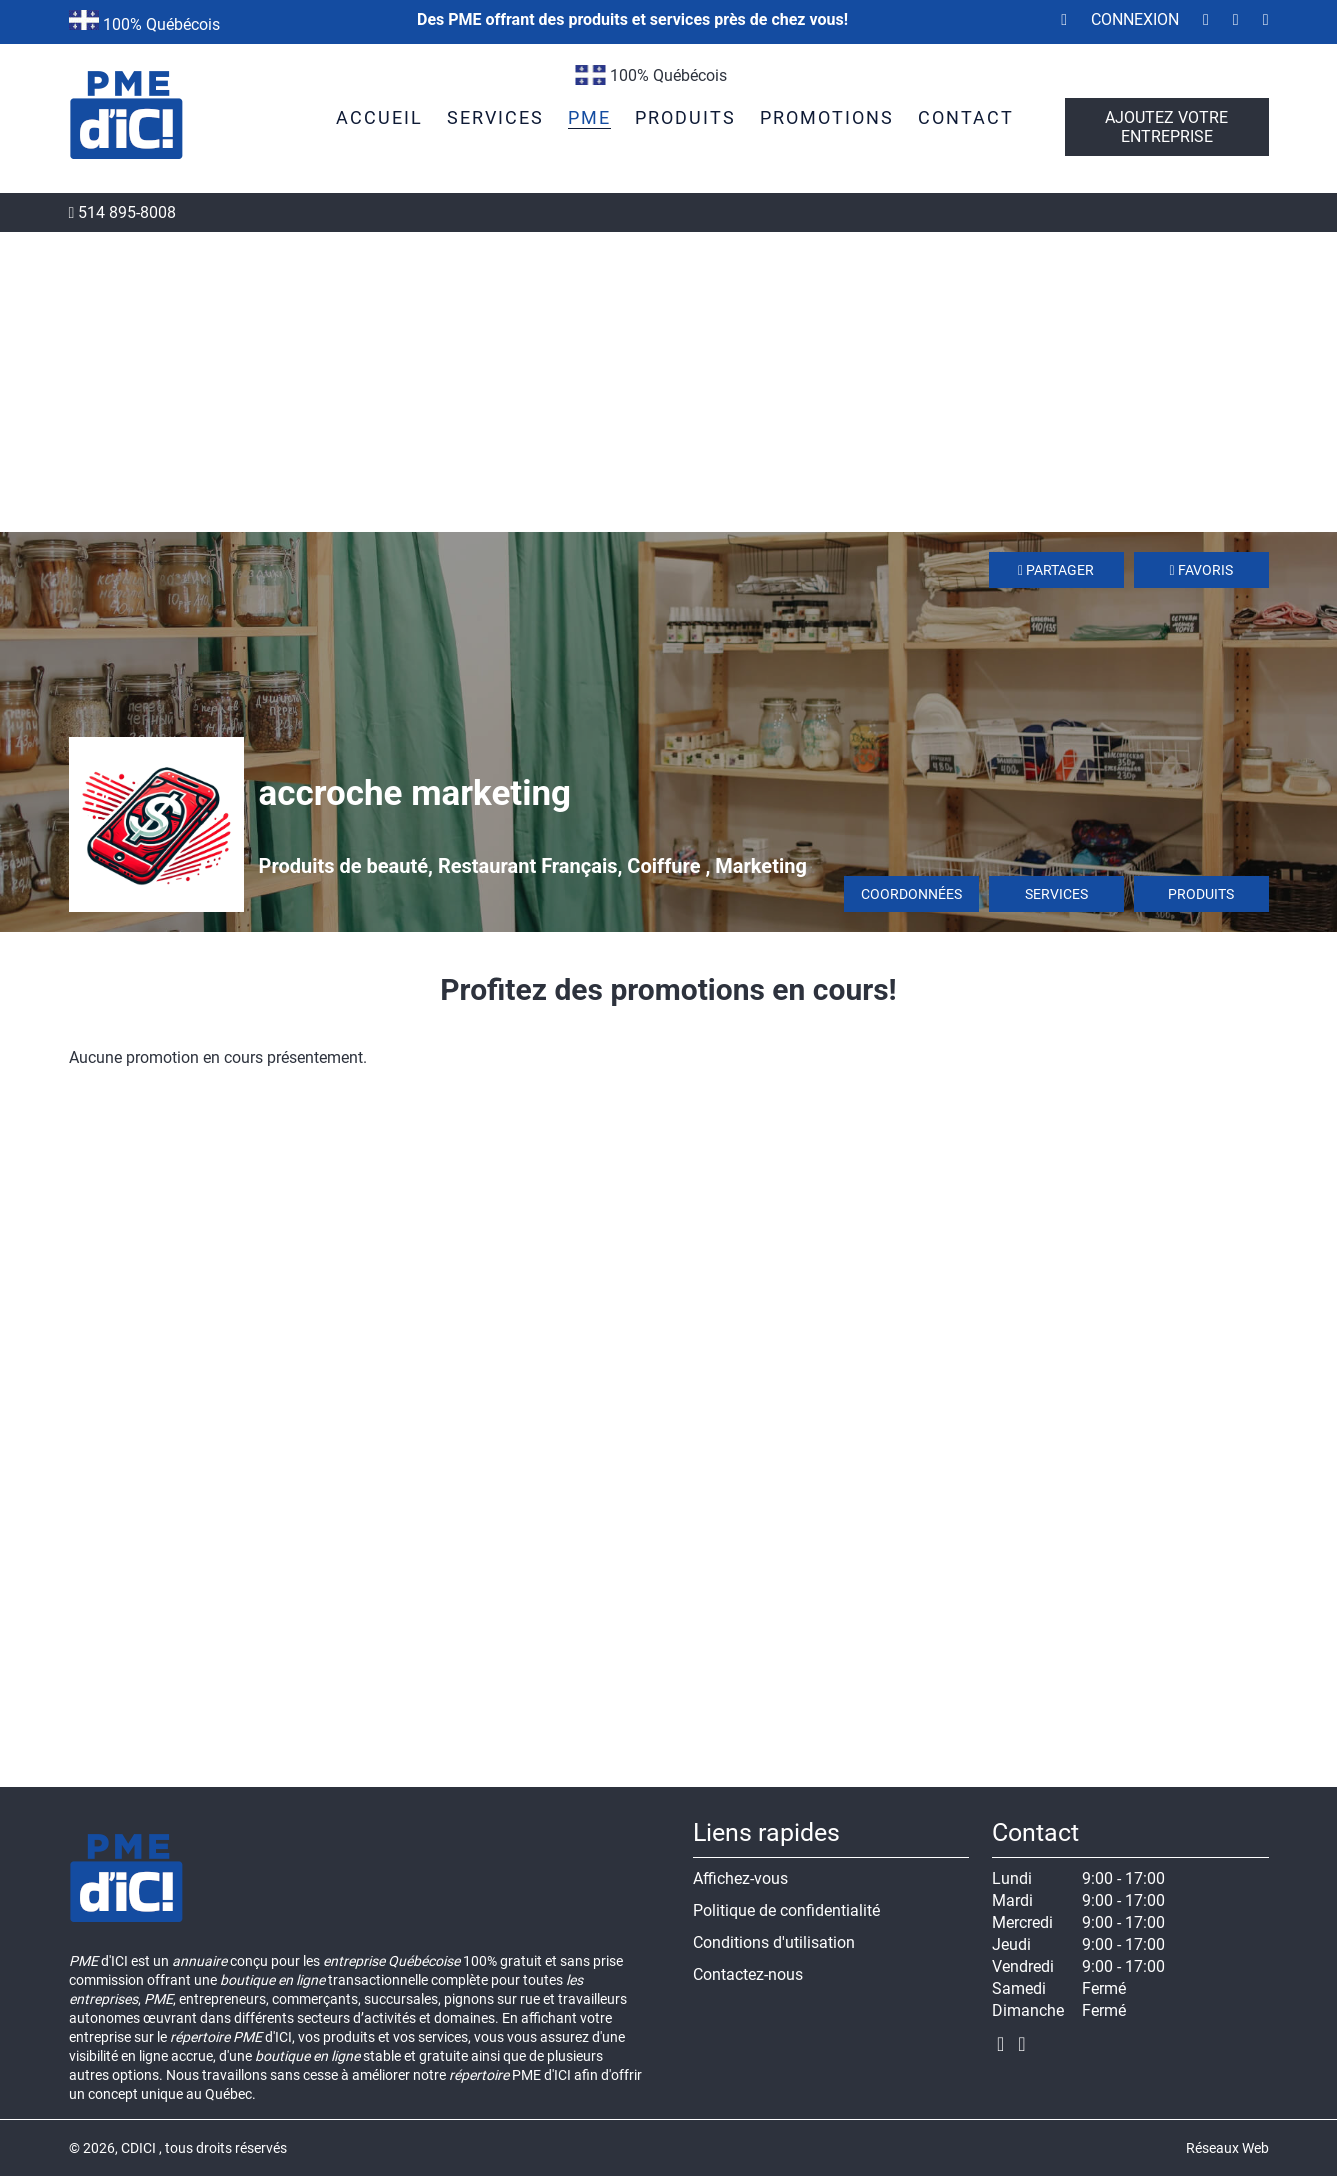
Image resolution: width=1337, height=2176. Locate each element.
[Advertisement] (669, 382)
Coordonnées (911, 894)
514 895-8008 (123, 212)
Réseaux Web (1227, 2148)
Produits (1201, 894)
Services (1056, 894)
